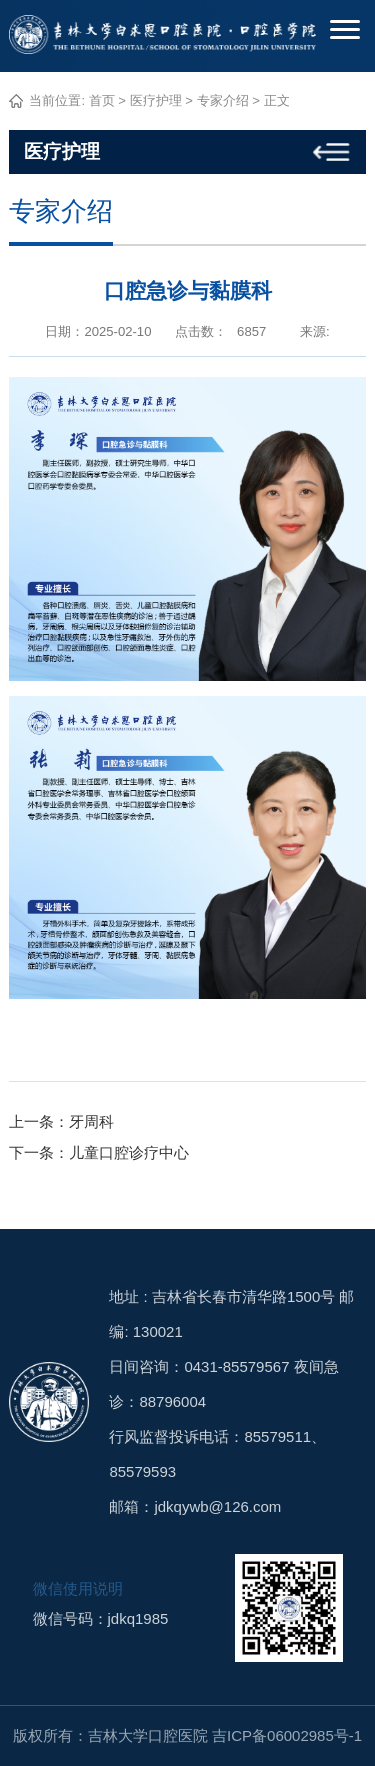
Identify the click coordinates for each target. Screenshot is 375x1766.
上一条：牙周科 (61, 1121)
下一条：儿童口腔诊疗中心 (99, 1152)
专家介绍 (223, 100)
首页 (102, 100)
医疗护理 (156, 100)
